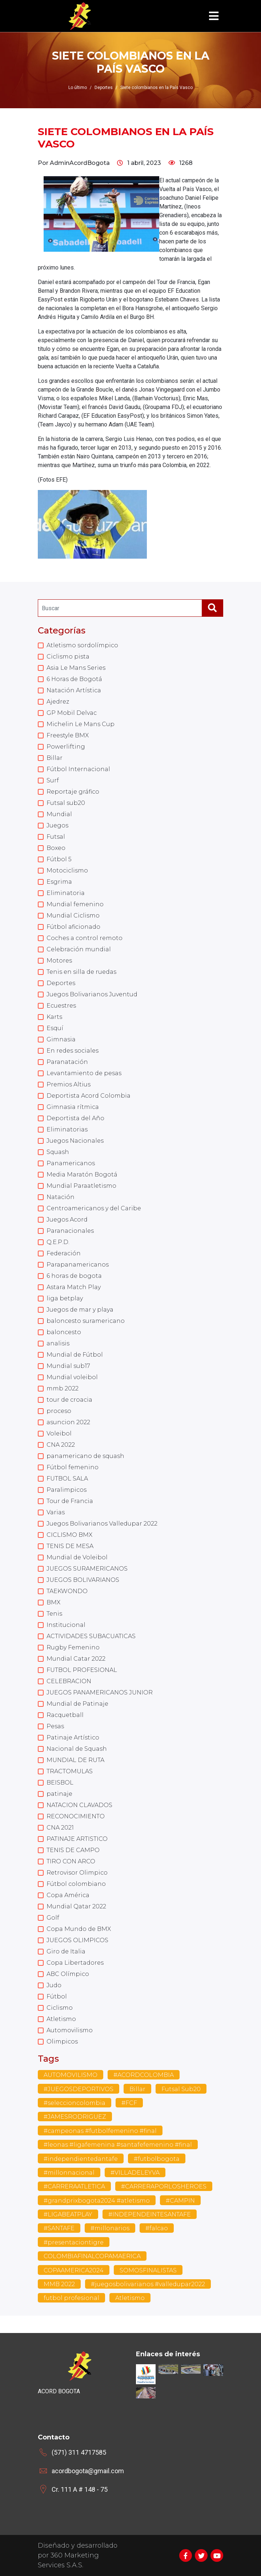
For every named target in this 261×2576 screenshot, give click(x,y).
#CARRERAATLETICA (74, 2186)
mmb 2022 (63, 1388)
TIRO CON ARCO (71, 1861)
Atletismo (61, 2019)
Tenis (54, 1613)
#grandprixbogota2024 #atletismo (97, 2200)
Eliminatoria (66, 893)
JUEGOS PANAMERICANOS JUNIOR (100, 1692)
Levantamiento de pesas (84, 1073)
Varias (56, 1512)
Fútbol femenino (73, 1467)
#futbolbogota (157, 2158)
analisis (58, 1343)
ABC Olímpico (68, 1974)
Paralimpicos (67, 1489)
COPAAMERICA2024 (74, 2270)
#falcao (156, 2228)
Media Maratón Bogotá (82, 1174)
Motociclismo (67, 870)
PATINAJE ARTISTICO (77, 1838)
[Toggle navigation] (213, 16)
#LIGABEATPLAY (68, 2214)
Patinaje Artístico (73, 1737)
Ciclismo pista (68, 656)
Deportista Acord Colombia (88, 1095)
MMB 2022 (59, 2284)
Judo (54, 1985)
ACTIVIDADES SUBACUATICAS (91, 1636)
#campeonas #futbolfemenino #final (100, 2130)
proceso (59, 1411)
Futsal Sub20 (181, 2089)
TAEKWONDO (67, 1591)
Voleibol (59, 1433)
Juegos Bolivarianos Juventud (92, 994)
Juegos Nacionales (75, 1140)
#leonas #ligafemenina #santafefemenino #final (118, 2144)
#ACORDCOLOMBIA (143, 2074)
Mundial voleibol (72, 1377)
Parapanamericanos (78, 1264)
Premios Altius (69, 1084)
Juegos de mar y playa (80, 1309)
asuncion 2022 (68, 1422)
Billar (55, 757)
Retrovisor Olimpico (77, 1872)
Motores (59, 960)
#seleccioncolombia (74, 2102)
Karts (54, 1016)
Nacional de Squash (77, 1748)
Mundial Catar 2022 (76, 1658)
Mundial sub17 (68, 1365)
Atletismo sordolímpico (82, 645)
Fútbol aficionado (73, 926)
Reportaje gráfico (73, 791)
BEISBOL (60, 1782)
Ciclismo (60, 2007)
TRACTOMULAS (70, 1771)
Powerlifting (66, 746)
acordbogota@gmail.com (88, 2471)
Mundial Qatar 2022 (76, 1906)
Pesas (55, 1726)
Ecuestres (61, 1005)
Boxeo (56, 848)
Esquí (55, 1028)
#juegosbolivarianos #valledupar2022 (148, 2284)
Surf (53, 780)
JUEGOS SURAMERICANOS (87, 1568)
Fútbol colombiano (76, 1883)
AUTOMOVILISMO (70, 2074)
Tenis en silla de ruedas (81, 971)
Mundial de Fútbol (75, 1354)
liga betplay (65, 1298)
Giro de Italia (66, 1951)
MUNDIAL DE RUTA (75, 1760)
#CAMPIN (180, 2200)
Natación (61, 1197)
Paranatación (67, 1061)
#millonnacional (69, 2172)
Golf (53, 1917)
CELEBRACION (69, 1681)
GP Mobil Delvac (72, 712)
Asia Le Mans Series (76, 667)
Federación (64, 1253)
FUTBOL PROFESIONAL (82, 1669)
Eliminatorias (67, 1129)
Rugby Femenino (73, 1647)
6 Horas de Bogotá (74, 679)
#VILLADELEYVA (135, 2172)
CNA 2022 (61, 1444)
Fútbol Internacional (78, 769)
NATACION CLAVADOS (79, 1805)
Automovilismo (70, 2030)
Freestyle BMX (68, 735)
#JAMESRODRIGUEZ (75, 2116)
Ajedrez (58, 701)
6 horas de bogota (74, 1275)
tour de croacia (69, 1399)
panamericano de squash (85, 1456)
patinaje (59, 1793)
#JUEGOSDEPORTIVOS (78, 2089)
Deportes (61, 983)
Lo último (77, 87)
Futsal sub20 (66, 802)
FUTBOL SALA (67, 1478)
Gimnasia (61, 1039)
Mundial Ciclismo (73, 915)
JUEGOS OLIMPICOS (77, 1940)
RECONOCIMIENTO (76, 1816)
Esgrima (59, 881)
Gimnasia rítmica (73, 1106)
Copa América (68, 1895)
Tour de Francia (70, 1501)
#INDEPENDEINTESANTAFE (149, 2214)
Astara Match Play (74, 1287)
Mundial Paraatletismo (81, 1185)
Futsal (56, 836)
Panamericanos (71, 1163)
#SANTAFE (59, 2228)
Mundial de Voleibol (77, 1557)
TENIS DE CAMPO (73, 1850)
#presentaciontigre (74, 2242)
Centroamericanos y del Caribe (94, 1208)
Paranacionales (70, 1230)
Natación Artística (74, 690)
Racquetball (65, 1715)
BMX (53, 1602)
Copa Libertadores (75, 1962)
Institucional (66, 1624)
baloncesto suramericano (86, 1320)
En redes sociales (73, 1050)
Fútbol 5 (59, 859)
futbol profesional (71, 2297)
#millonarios (110, 2228)
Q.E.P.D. (58, 1242)
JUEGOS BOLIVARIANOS (83, 1579)
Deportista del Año (75, 1118)
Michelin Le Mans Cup (81, 724)
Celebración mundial (79, 949)
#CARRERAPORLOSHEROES (163, 2186)
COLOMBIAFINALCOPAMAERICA (92, 2256)
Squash (58, 1152)
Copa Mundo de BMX (79, 1928)
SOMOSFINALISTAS (148, 2270)
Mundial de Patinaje (77, 1703)
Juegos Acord (67, 1219)
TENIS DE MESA (70, 1546)
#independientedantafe (81, 2158)
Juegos (57, 825)
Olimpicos (62, 2041)
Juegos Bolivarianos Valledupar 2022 (102, 1523)
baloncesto (64, 1332)
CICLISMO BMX (69, 1534)
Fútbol (57, 1996)
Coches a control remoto (85, 938)
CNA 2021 (60, 1827)
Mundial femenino (75, 904)
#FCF (129, 2102)
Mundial (59, 814)
